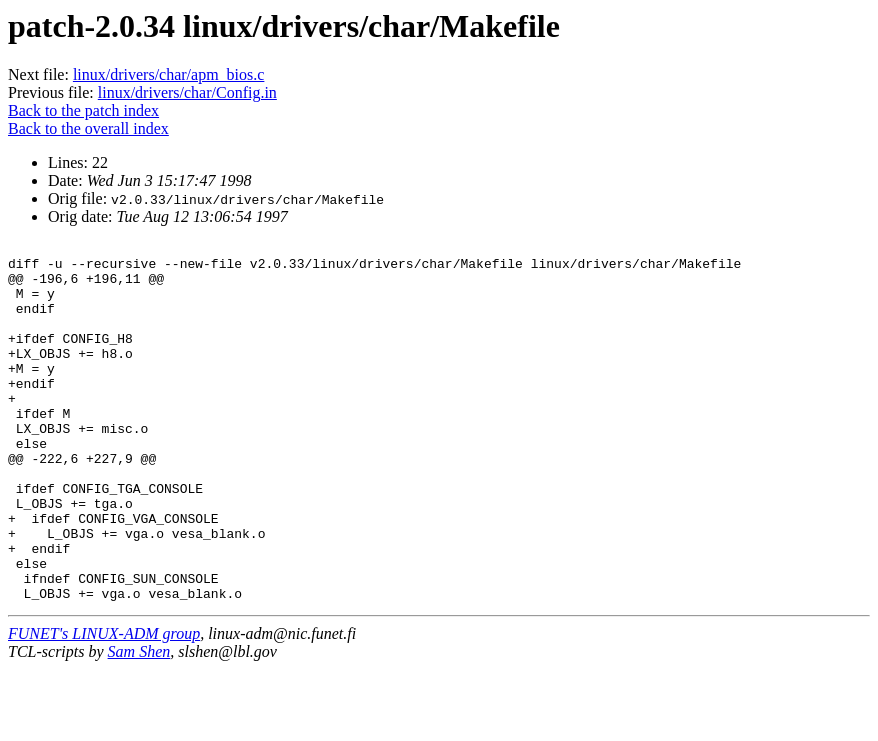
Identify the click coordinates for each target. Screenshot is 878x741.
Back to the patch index (83, 110)
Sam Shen (139, 723)
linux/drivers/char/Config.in (187, 92)
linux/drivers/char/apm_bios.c (169, 74)
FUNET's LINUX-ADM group (104, 705)
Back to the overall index (88, 128)
